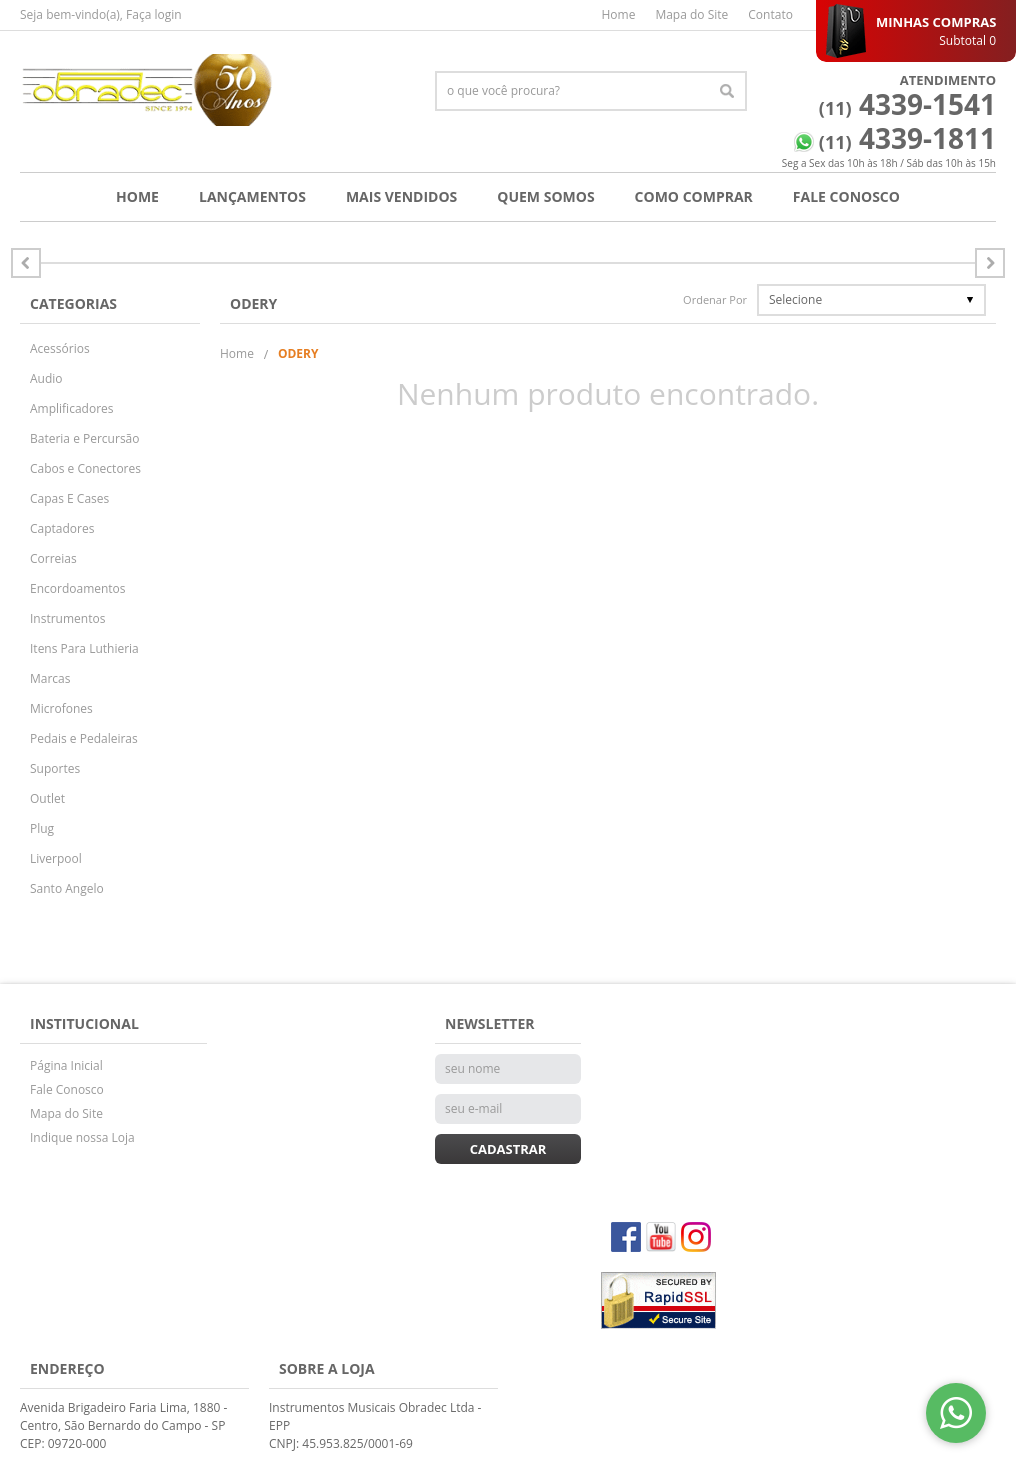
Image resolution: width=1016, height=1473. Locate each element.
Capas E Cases (69, 498)
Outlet (47, 798)
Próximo (26, 263)
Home (618, 14)
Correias (53, 558)
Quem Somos (545, 196)
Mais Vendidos (401, 196)
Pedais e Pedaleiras (84, 738)
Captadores (62, 528)
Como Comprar (694, 196)
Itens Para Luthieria (84, 648)
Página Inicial (66, 1065)
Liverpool (56, 858)
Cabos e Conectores (85, 468)
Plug (42, 828)
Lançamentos (252, 196)
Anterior (990, 263)
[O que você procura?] (727, 91)
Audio (46, 378)
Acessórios (60, 348)
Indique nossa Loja (82, 1137)
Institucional (84, 1023)
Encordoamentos (78, 588)
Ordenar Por (715, 299)
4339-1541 (907, 104)
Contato (770, 14)
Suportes (55, 768)
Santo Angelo (67, 888)
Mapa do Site (691, 14)
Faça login (154, 14)
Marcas (50, 678)
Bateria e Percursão (85, 438)
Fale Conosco (846, 196)
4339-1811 (907, 138)
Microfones (61, 708)
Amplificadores (72, 408)
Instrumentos (67, 618)
